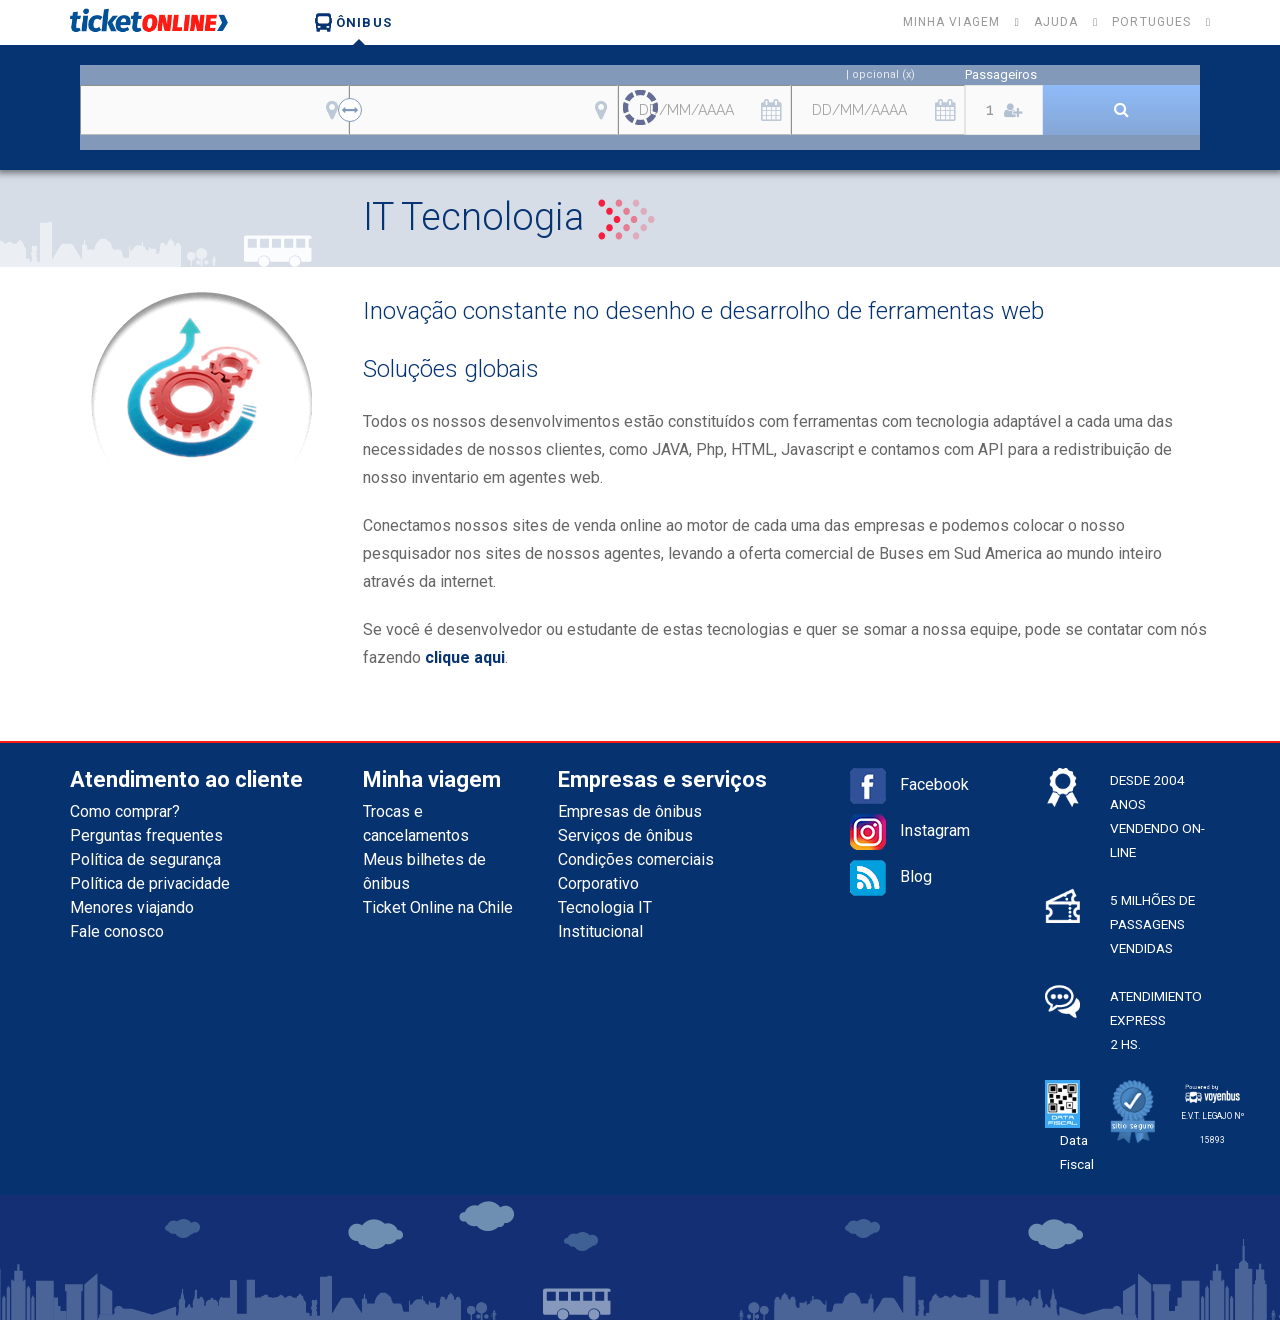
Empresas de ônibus (630, 811)
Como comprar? (125, 811)
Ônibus (353, 22)
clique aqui (465, 657)
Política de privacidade (150, 883)
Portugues (1151, 22)
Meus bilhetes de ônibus (424, 871)
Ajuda (1056, 22)
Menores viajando (132, 907)
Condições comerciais (636, 859)
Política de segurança (145, 859)
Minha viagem (951, 22)
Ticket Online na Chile (438, 907)
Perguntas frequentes (146, 835)
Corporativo (598, 883)
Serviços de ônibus (625, 835)
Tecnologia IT (605, 907)
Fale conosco (117, 931)
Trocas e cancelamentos (416, 823)
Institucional (600, 931)
